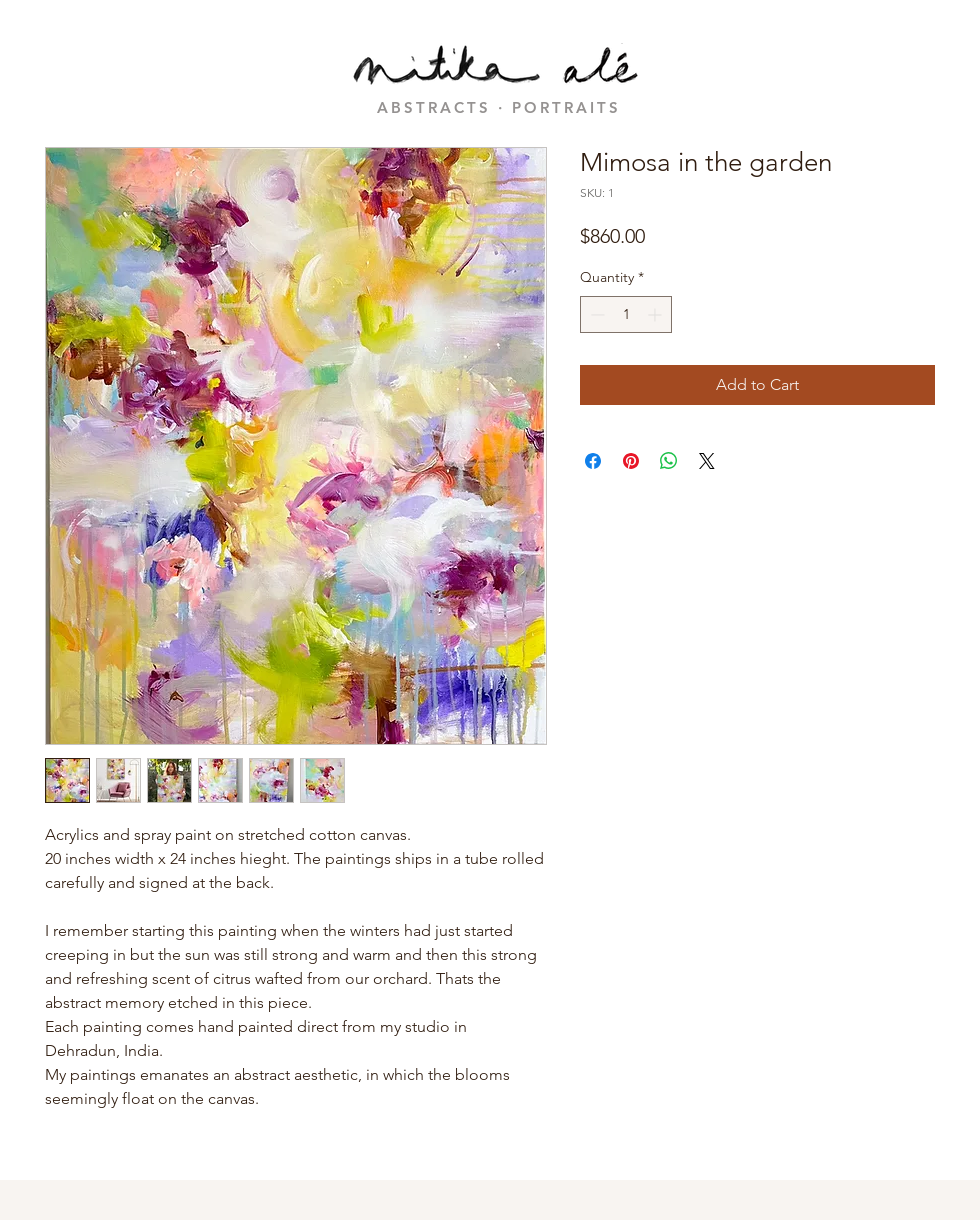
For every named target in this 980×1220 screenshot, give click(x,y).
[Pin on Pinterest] (631, 461)
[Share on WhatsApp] (669, 461)
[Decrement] (595, 314)
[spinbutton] (626, 314)
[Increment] (656, 314)
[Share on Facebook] (593, 461)
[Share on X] (707, 461)
